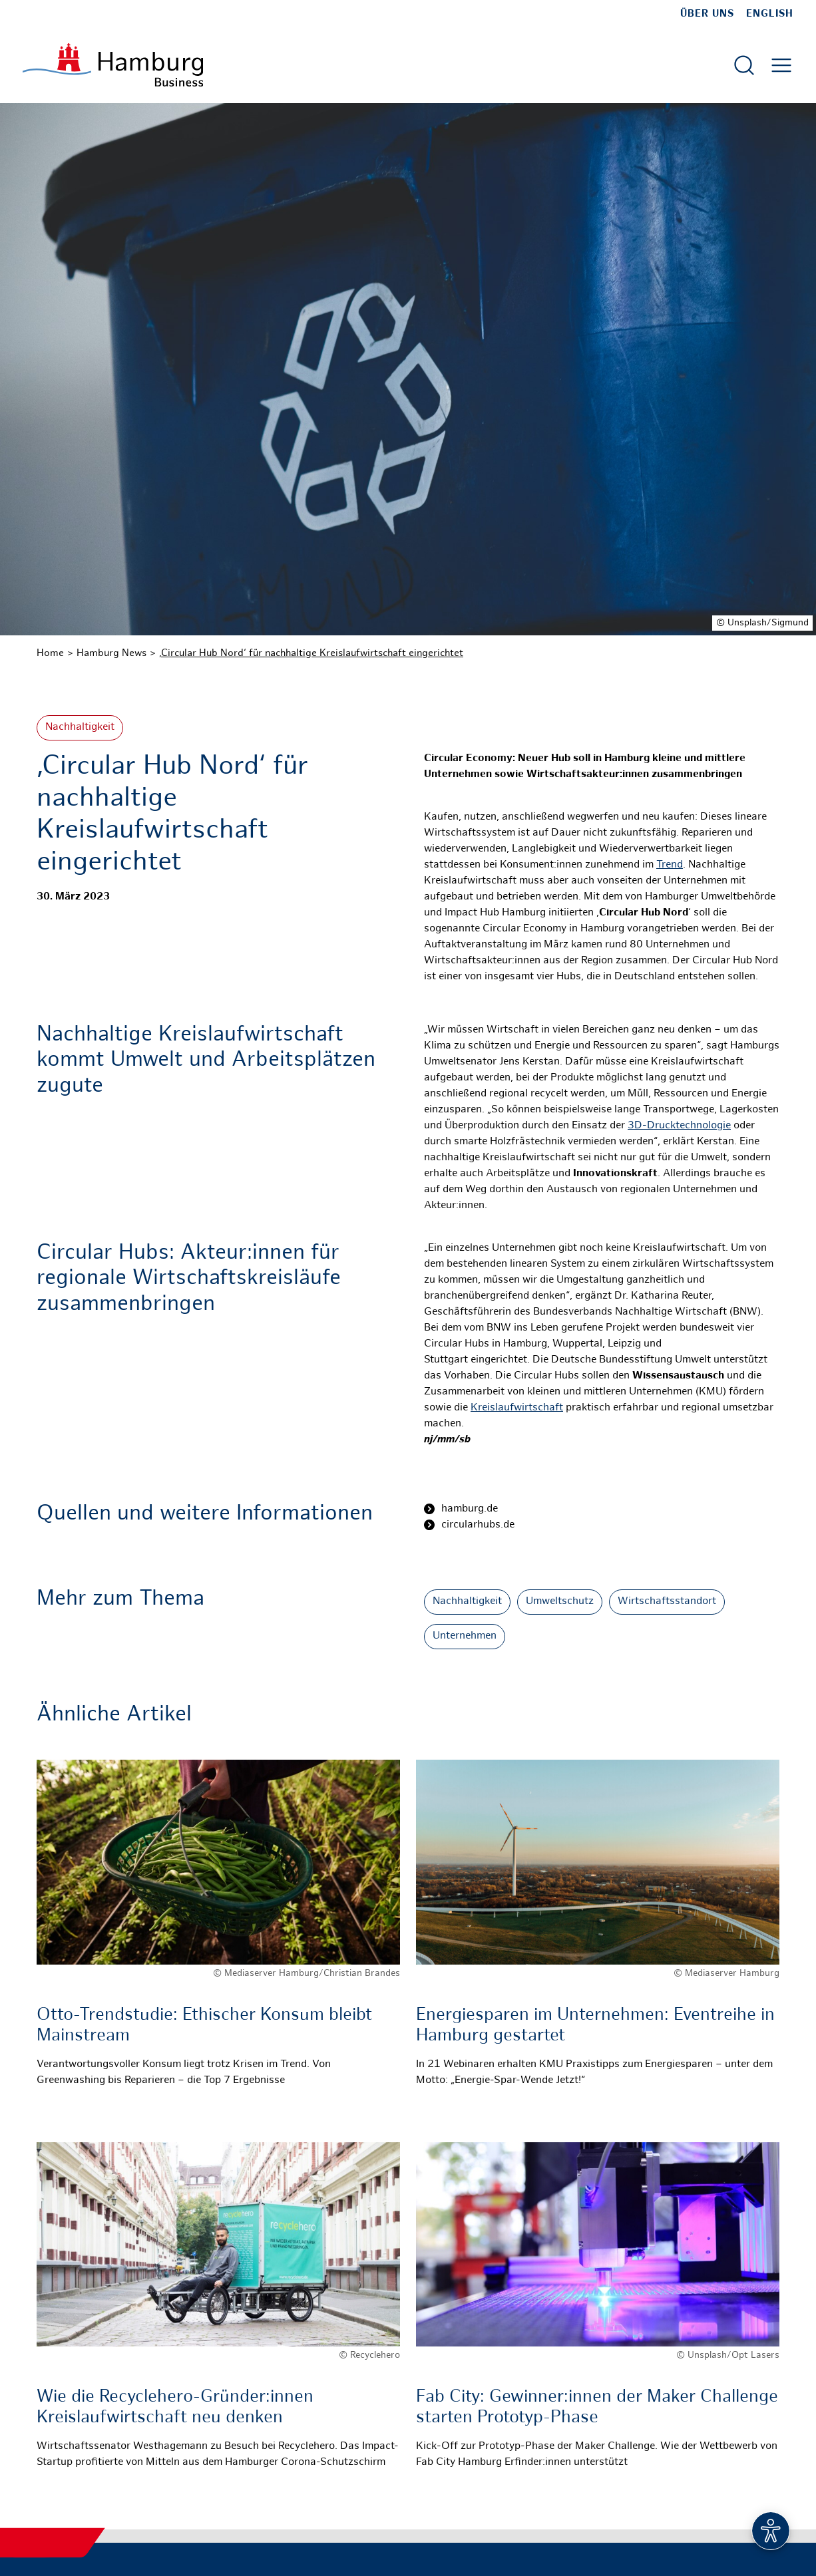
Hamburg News (111, 653)
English (769, 14)
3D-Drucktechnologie (679, 1126)
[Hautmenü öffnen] (781, 65)
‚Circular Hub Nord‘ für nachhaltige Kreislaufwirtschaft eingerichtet (311, 653)
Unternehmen (465, 1636)
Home (50, 653)
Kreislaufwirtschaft (517, 1408)
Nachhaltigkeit (79, 727)
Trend (669, 865)
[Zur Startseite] (113, 64)
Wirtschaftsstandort (667, 1602)
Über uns (707, 14)
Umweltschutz (560, 1602)
